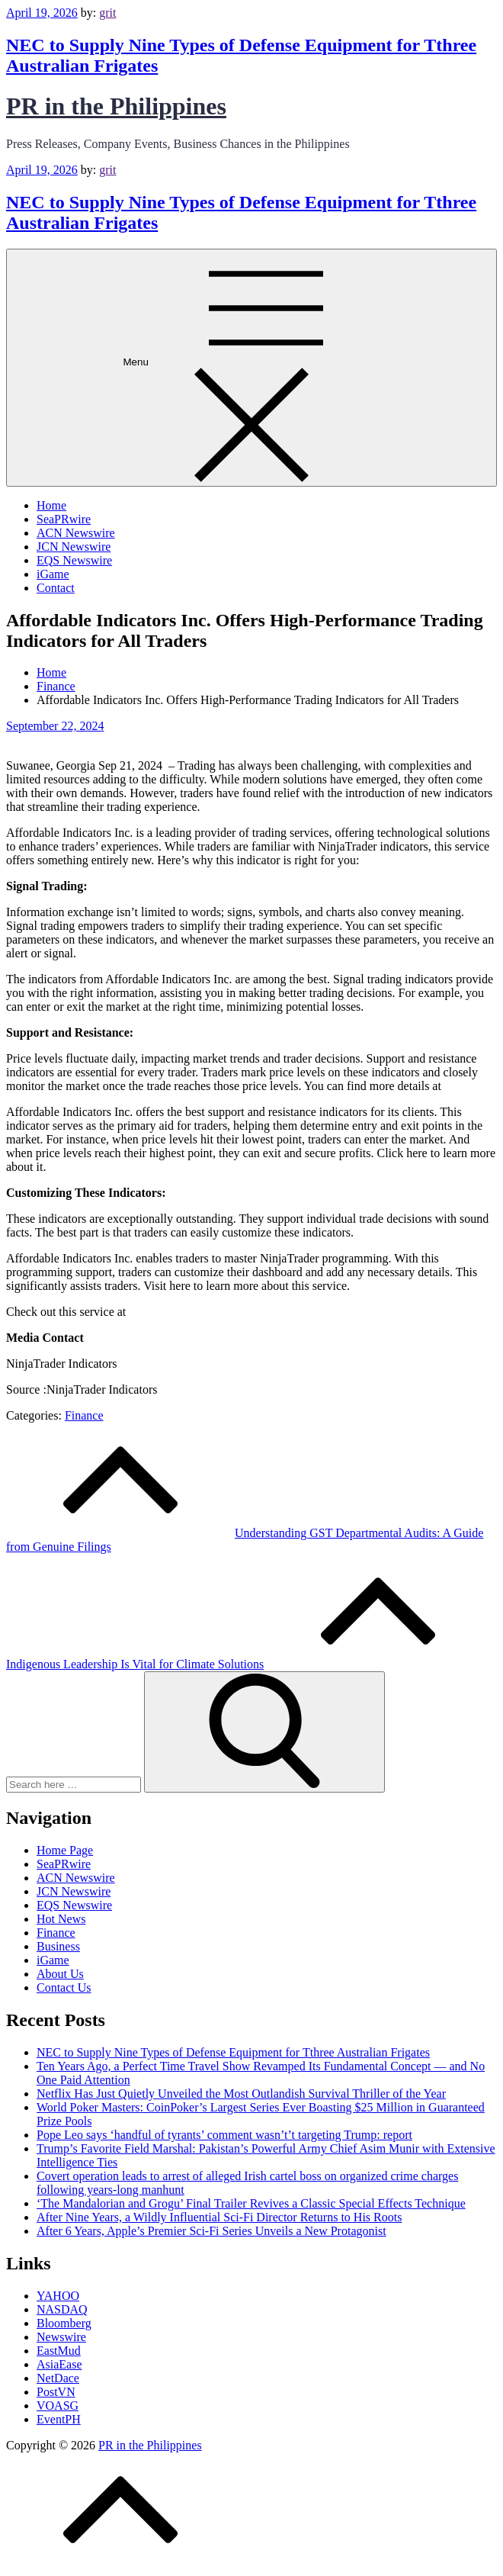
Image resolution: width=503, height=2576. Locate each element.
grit (107, 12)
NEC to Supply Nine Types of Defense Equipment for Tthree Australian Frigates (233, 2052)
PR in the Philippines (116, 106)
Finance (84, 1415)
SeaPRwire (64, 519)
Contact (56, 587)
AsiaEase (59, 2364)
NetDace (58, 2378)
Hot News (61, 1918)
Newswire (61, 2336)
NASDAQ (62, 2309)
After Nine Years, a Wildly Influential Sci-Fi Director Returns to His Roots (219, 2217)
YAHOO (58, 2295)
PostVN (56, 2391)
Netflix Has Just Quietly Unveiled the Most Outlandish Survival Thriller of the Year (241, 2093)
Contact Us (64, 1987)
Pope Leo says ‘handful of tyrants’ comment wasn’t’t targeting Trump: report (224, 2134)
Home (51, 505)
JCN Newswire (74, 546)
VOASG (57, 2405)
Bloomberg (64, 2323)
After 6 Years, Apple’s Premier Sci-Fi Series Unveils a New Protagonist (211, 2230)
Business (58, 1946)
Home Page (65, 1850)
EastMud (59, 2350)
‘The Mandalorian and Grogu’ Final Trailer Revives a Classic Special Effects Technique (251, 2203)
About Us (60, 1973)
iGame (53, 574)
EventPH (59, 2419)
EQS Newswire (74, 560)
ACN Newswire (76, 532)
